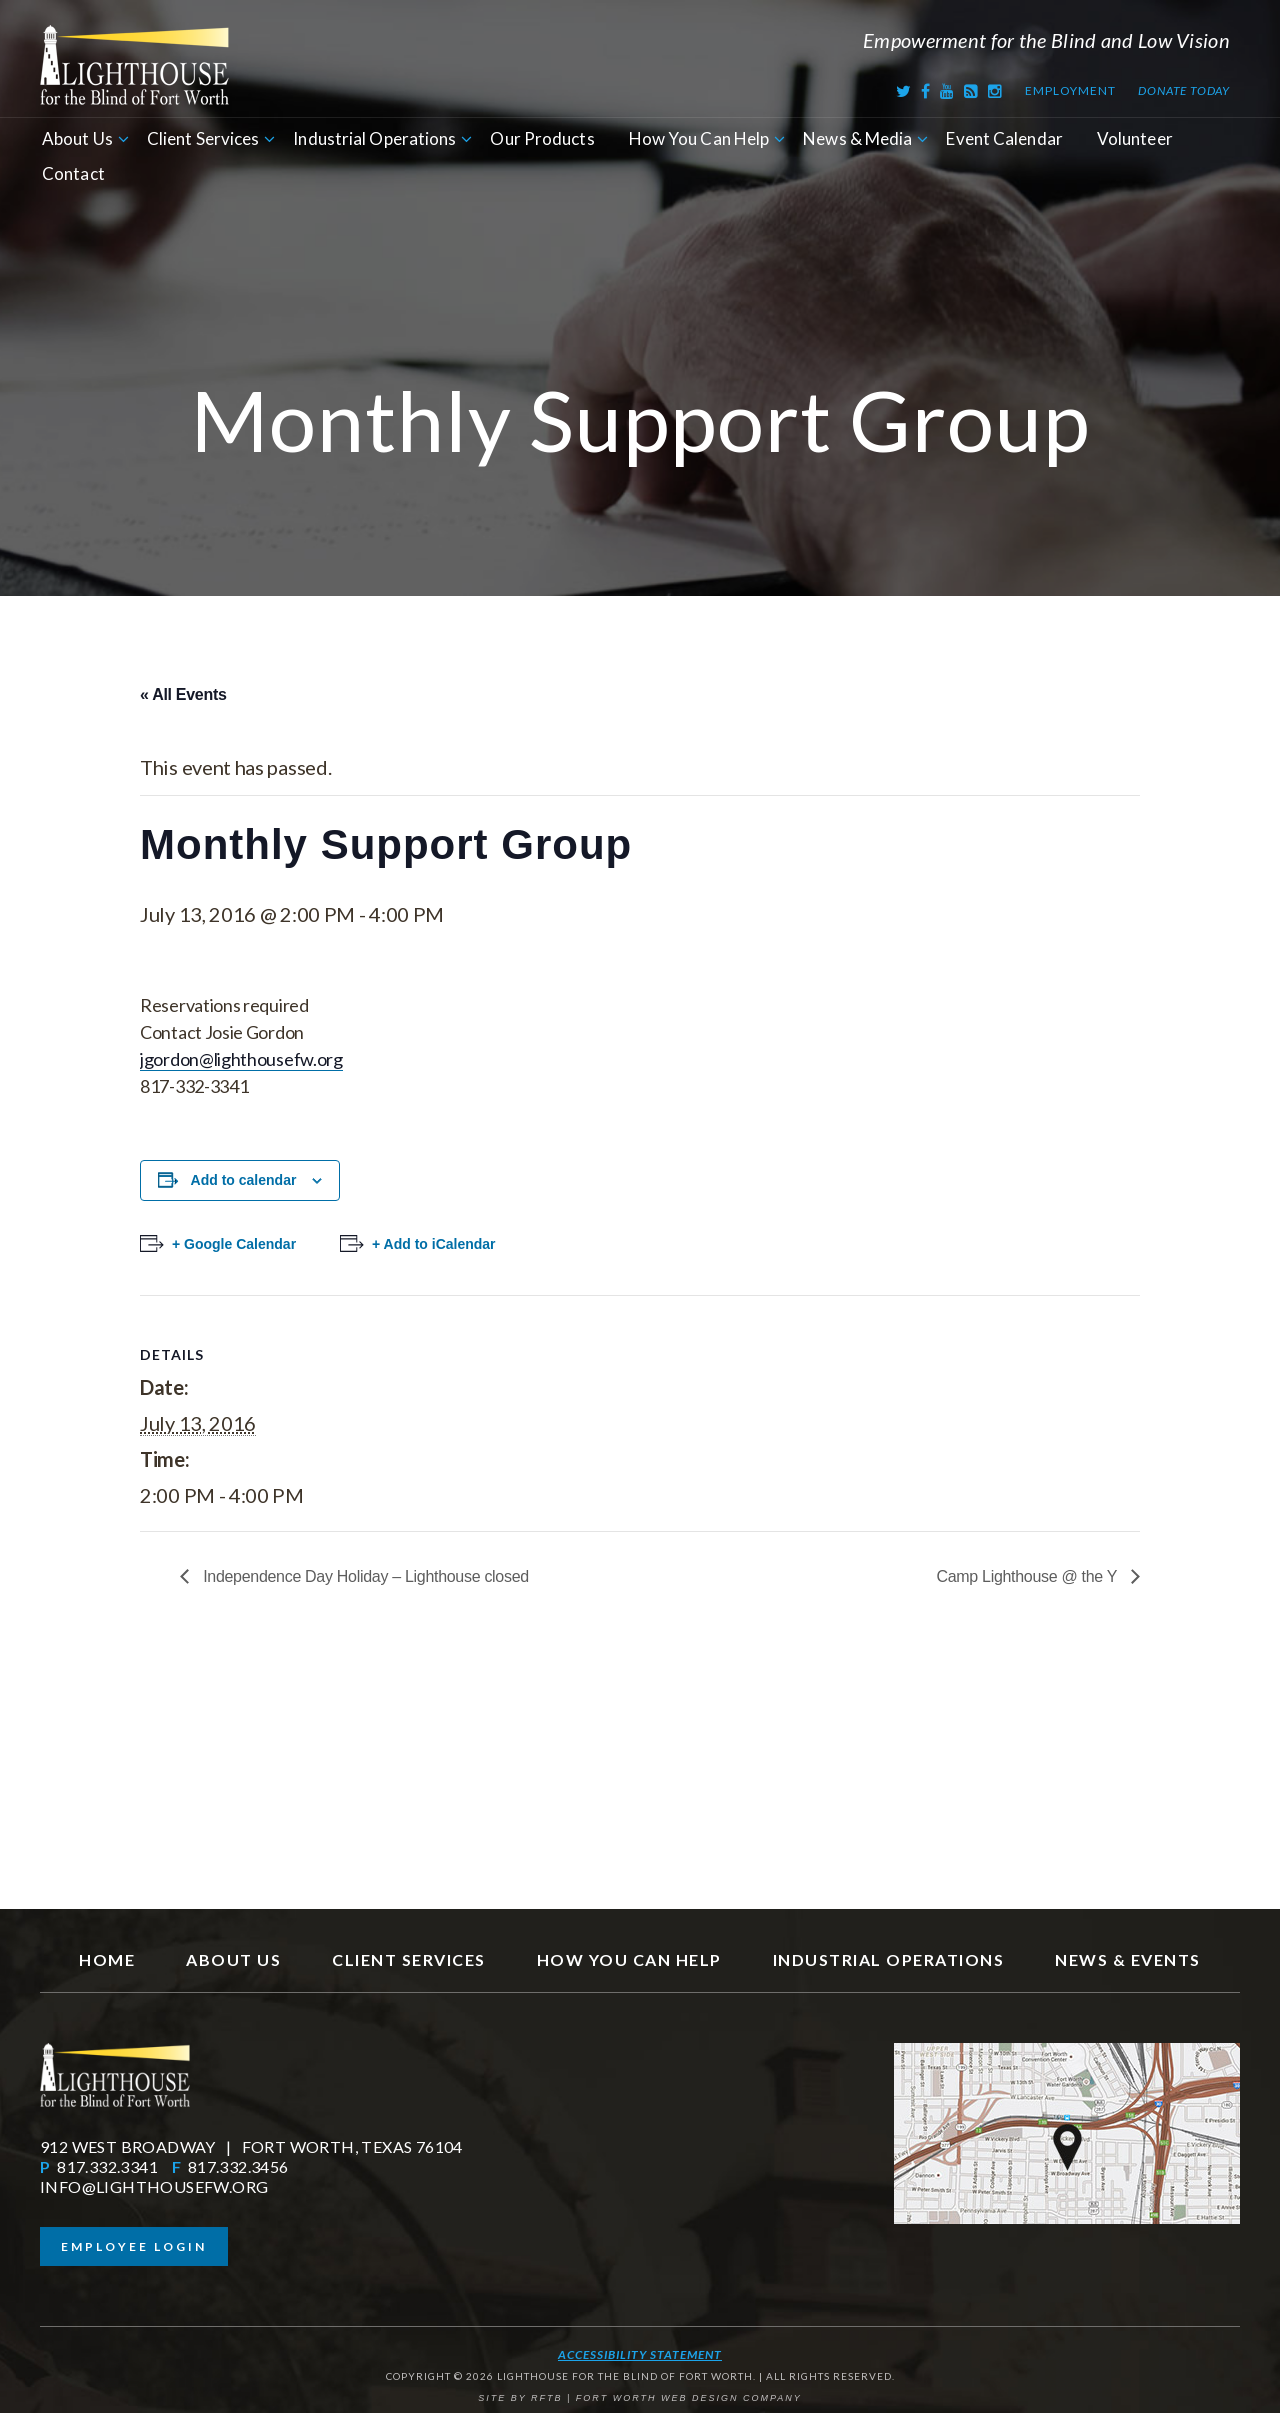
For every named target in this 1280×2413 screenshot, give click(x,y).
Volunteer (1135, 138)
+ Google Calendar (234, 1244)
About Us (77, 138)
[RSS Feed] (971, 90)
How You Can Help (699, 138)
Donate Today (1184, 90)
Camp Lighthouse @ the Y (1028, 1576)
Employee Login (134, 2246)
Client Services (203, 138)
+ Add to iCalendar (434, 1244)
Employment (1070, 90)
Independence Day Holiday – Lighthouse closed (364, 1576)
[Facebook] (926, 90)
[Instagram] (995, 90)
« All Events (183, 694)
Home (107, 1959)
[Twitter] (904, 90)
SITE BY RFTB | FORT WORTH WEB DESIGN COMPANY (640, 2398)
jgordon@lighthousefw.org (241, 1059)
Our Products (542, 138)
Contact (73, 173)
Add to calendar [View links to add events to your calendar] (244, 1180)
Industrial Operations (374, 138)
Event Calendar (1004, 138)
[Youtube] (947, 90)
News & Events (1128, 1959)
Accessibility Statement (640, 2354)
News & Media (857, 138)
